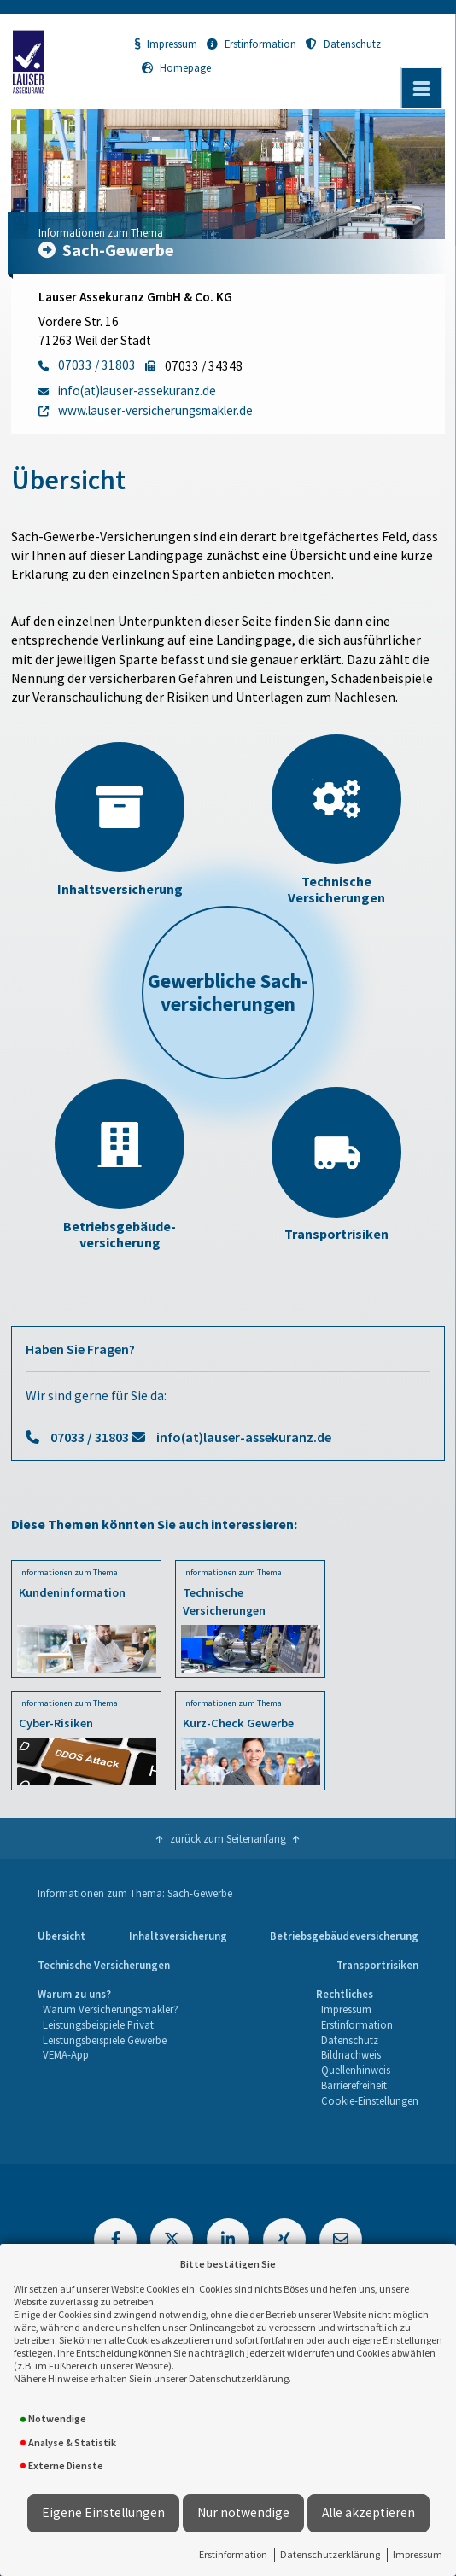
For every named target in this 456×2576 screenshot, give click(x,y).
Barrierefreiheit (354, 2085)
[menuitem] (61, 1936)
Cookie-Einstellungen (369, 2100)
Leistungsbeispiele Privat (98, 2024)
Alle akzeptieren (368, 2512)
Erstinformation (233, 2554)
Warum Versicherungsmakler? (110, 2009)
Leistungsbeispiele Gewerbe (105, 2040)
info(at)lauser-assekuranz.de (243, 1437)
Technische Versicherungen (104, 1964)
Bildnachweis (351, 2054)
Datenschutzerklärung (330, 2554)
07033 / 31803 (89, 1437)
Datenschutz (343, 43)
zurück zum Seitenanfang (228, 1838)
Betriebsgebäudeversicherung (344, 1935)
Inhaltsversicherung (178, 1935)
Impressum (417, 2554)
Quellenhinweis (355, 2070)
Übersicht (61, 1935)
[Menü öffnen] (421, 87)
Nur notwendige (243, 2512)
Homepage (176, 67)
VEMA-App (66, 2054)
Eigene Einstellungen (103, 2512)
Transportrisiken (377, 1964)
